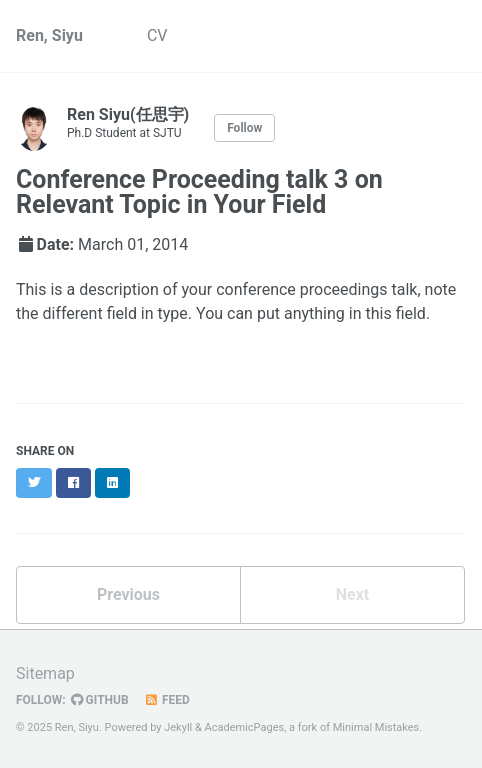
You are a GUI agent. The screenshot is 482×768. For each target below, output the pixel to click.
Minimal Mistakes (376, 727)
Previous (128, 594)
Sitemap (45, 673)
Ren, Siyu (49, 35)
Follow (244, 128)
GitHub (100, 700)
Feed (167, 700)
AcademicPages (245, 727)
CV (157, 35)
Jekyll (178, 727)
